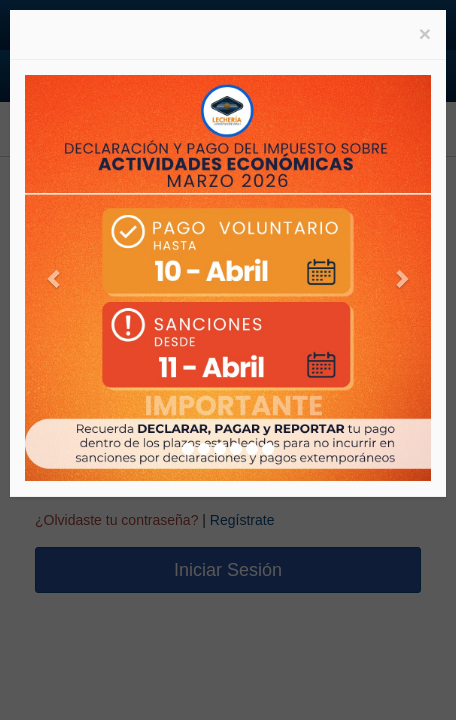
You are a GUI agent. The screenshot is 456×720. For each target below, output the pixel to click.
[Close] (425, 33)
